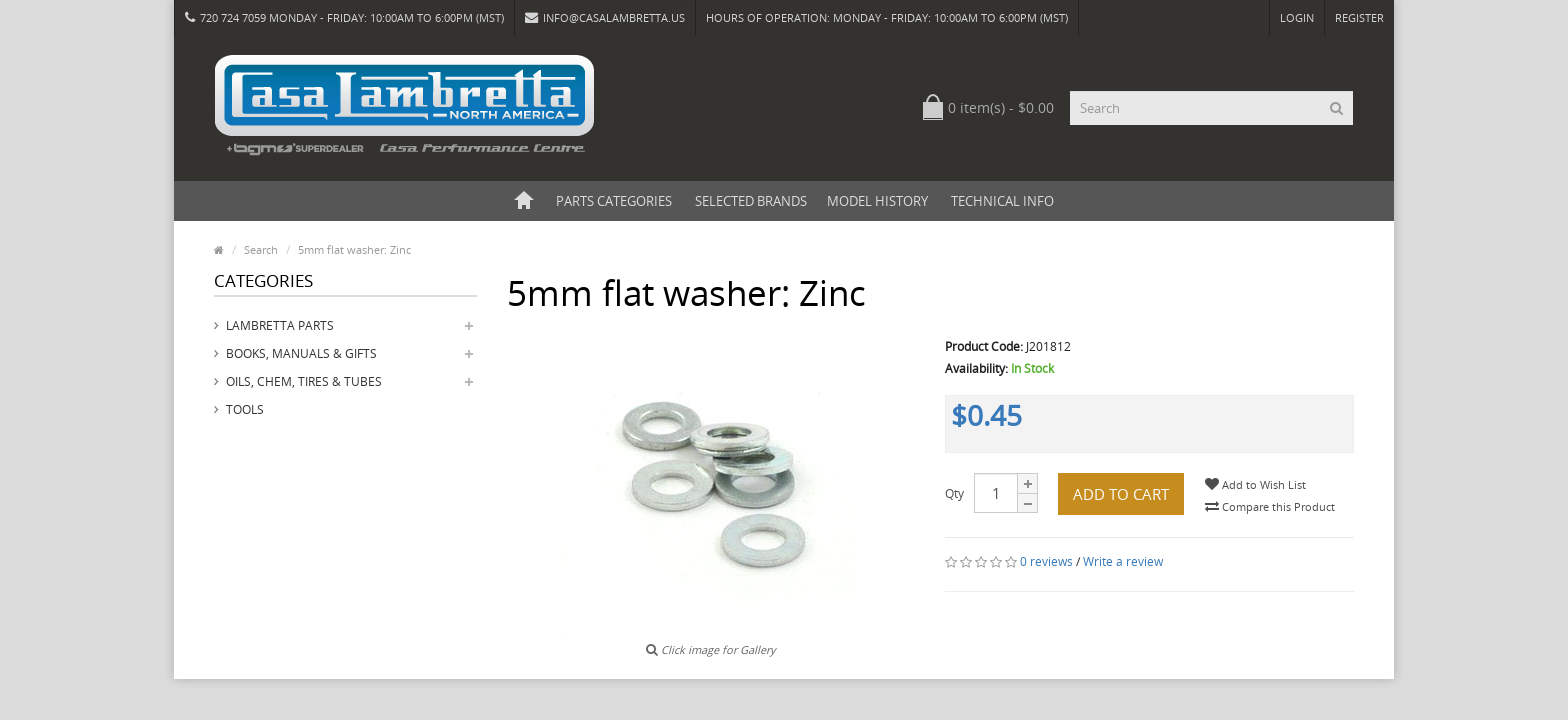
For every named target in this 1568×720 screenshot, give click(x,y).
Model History (877, 201)
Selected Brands (751, 201)
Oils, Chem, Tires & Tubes (304, 381)
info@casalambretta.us (605, 17)
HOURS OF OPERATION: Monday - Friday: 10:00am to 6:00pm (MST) (887, 17)
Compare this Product (1270, 506)
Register (1359, 17)
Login (1297, 17)
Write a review (1123, 561)
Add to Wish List (1255, 484)
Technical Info (1002, 201)
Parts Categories (614, 201)
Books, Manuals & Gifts (301, 353)
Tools (245, 409)
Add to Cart (1121, 494)
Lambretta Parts (280, 325)
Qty (954, 493)
